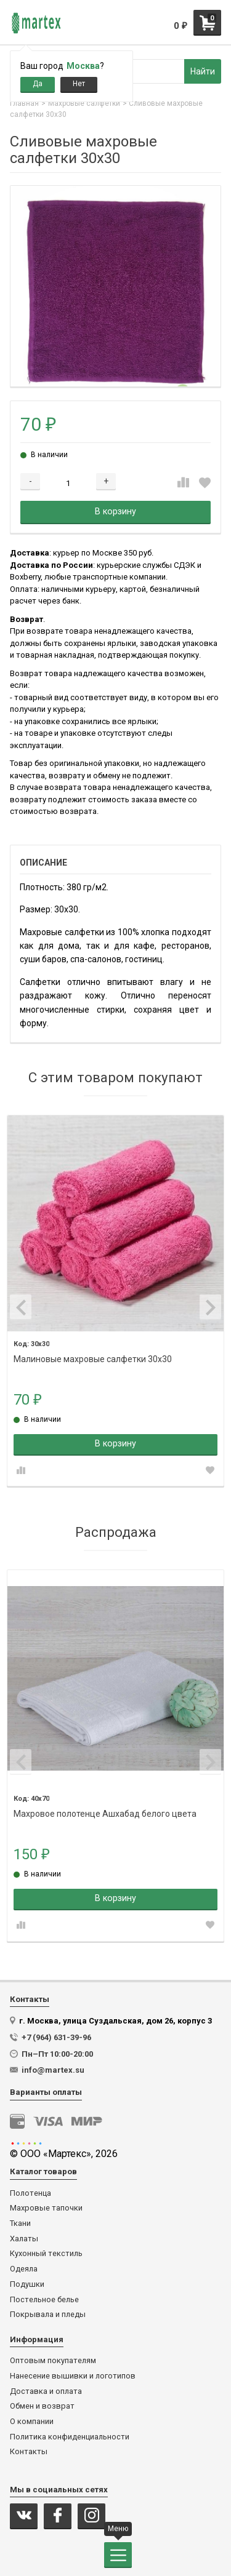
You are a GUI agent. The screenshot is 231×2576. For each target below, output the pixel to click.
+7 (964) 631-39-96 (56, 2037)
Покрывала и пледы (48, 2314)
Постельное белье (44, 2299)
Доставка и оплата (46, 2391)
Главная (24, 103)
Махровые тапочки (46, 2208)
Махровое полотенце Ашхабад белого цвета (105, 1814)
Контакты (28, 2451)
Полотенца (30, 2193)
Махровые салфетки (84, 103)
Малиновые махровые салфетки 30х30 (93, 1359)
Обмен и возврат (42, 2406)
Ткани (20, 2223)
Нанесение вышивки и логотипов (73, 2376)
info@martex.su (53, 2070)
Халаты (24, 2239)
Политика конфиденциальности (69, 2437)
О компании (32, 2421)
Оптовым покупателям (53, 2360)
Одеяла (24, 2269)
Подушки (27, 2284)
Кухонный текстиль (46, 2253)
